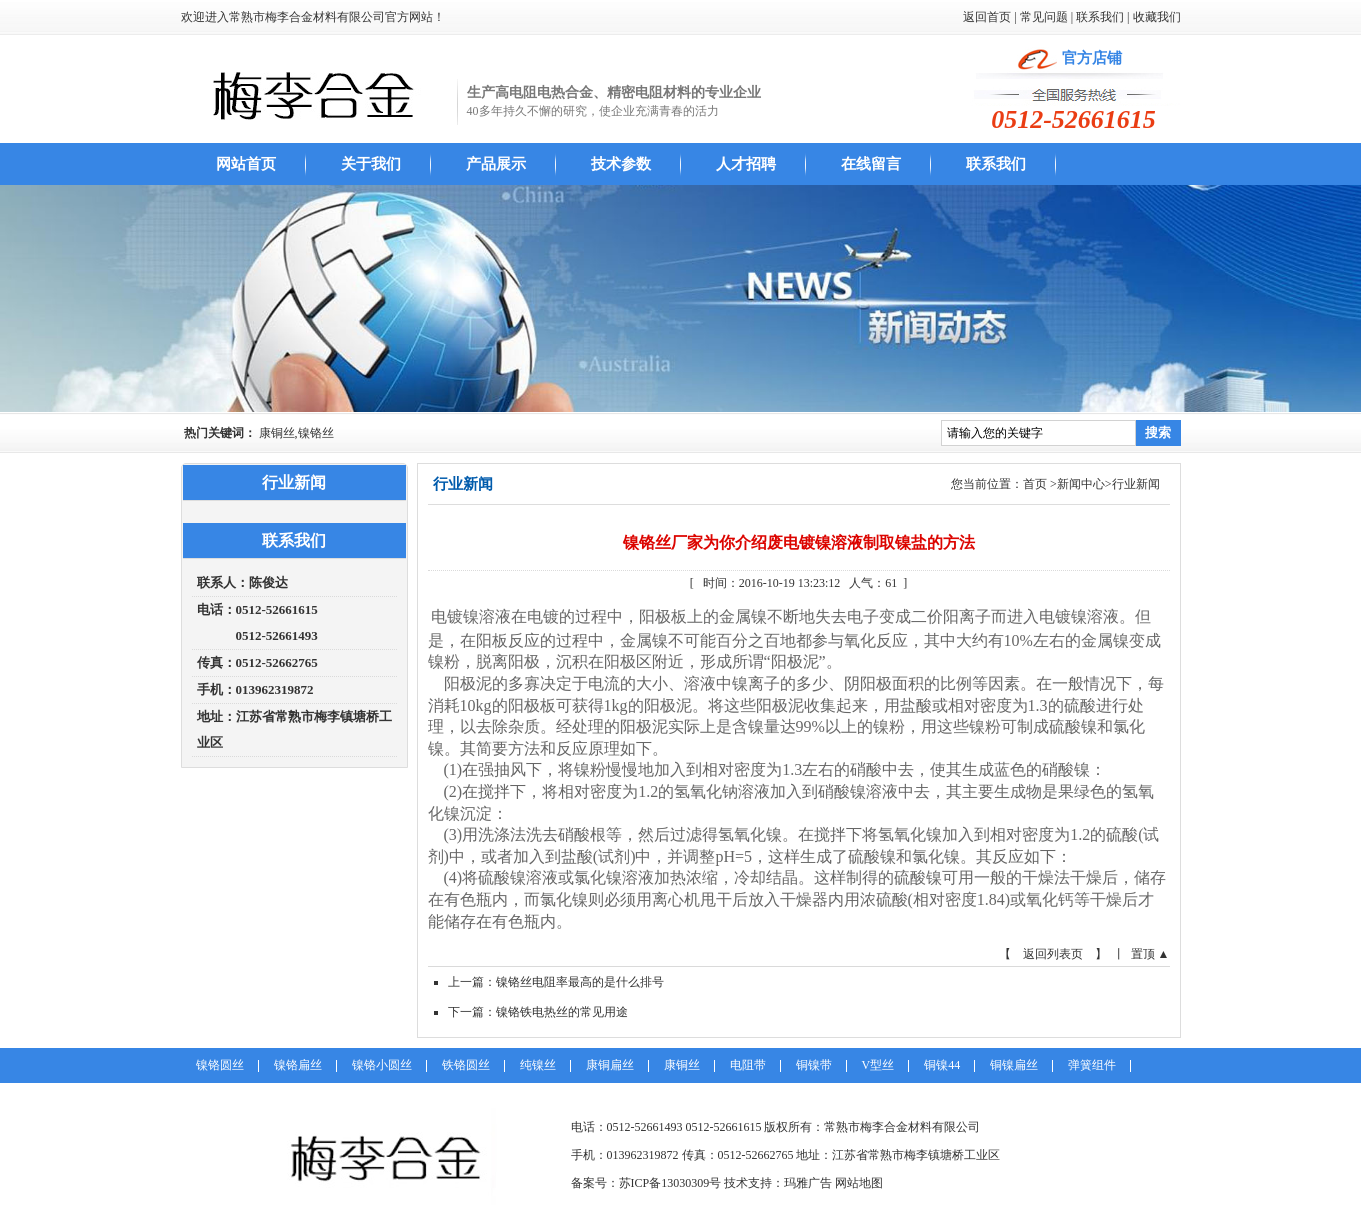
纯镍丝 (538, 1065)
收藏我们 (1157, 17)
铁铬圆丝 (466, 1065)
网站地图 (859, 1183)
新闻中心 (1081, 484)
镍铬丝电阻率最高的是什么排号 (580, 982)
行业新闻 (1136, 484)
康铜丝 (682, 1065)
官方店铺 (1092, 58)
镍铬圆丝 (220, 1065)
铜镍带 (814, 1065)
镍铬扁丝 (298, 1065)
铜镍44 (942, 1065)
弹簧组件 (1092, 1065)
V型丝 (878, 1065)
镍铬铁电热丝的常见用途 (562, 1012)
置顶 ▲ (1150, 954)
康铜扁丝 (610, 1065)
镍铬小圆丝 (382, 1065)
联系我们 (1100, 17)
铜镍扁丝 (1014, 1065)
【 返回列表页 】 (1053, 954)
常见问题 (1044, 17)
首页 (1035, 484)
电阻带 (748, 1065)
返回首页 (987, 17)
